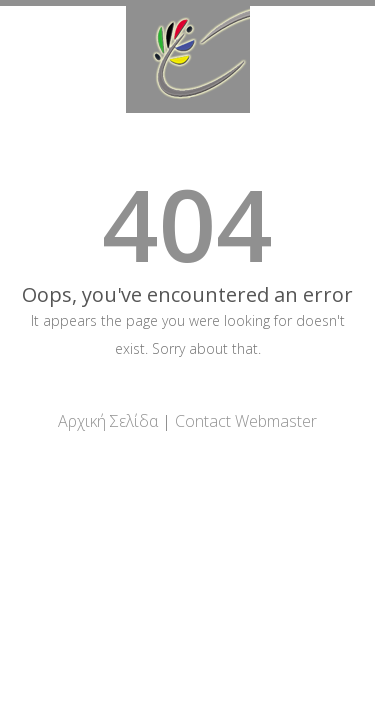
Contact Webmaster (246, 421)
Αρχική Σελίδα (108, 421)
